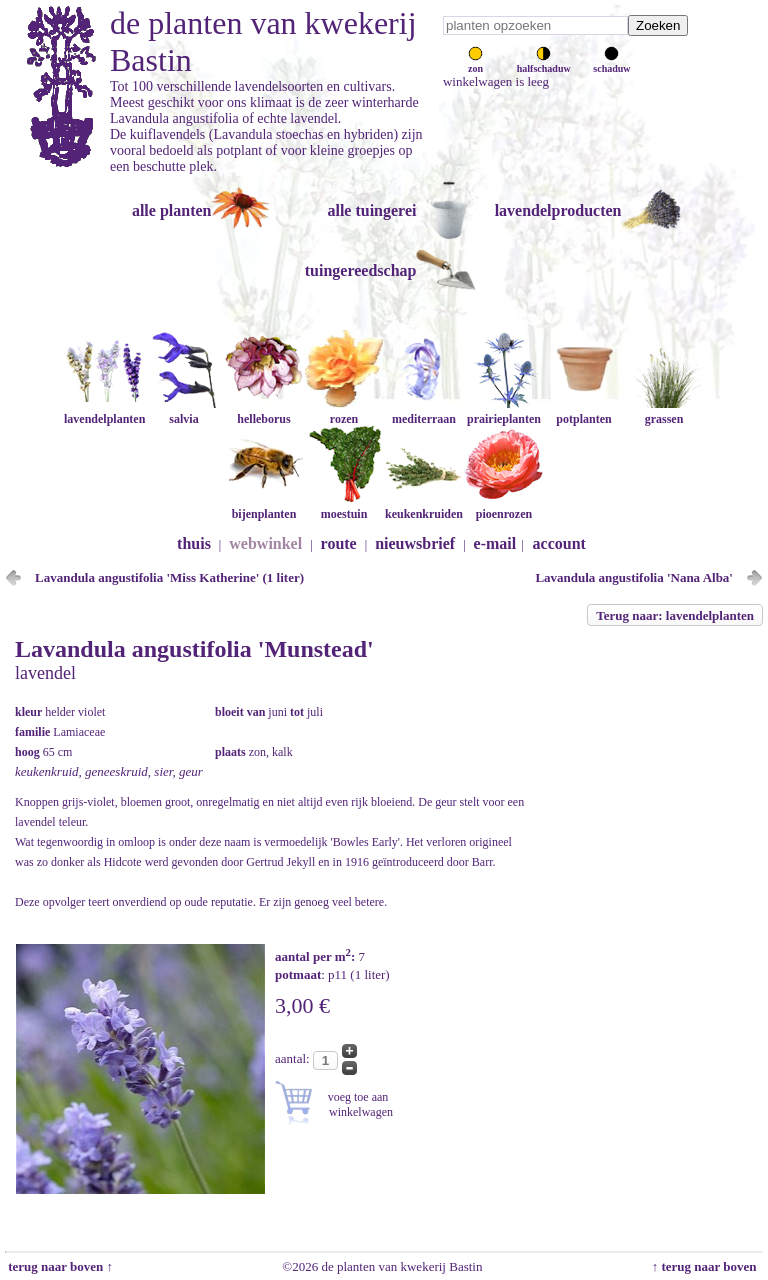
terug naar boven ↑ (59, 1266)
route (339, 543)
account (559, 543)
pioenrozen (504, 506)
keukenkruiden (424, 506)
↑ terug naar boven (707, 1266)
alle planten (172, 210)
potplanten (584, 411)
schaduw (611, 63)
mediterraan (424, 411)
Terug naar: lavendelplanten (675, 615)
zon (475, 63)
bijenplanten (264, 506)
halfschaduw (544, 63)
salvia (184, 411)
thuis (194, 543)
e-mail (495, 543)
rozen (344, 411)
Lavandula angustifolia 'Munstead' (194, 649)
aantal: (294, 1058)
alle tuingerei (371, 210)
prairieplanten (504, 411)
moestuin (344, 506)
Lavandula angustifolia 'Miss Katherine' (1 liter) (169, 577)
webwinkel (265, 543)
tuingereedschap (361, 270)
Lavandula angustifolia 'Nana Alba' (634, 577)
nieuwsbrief (415, 543)
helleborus (264, 411)
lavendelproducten (558, 210)
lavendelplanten (104, 411)
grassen (664, 411)
